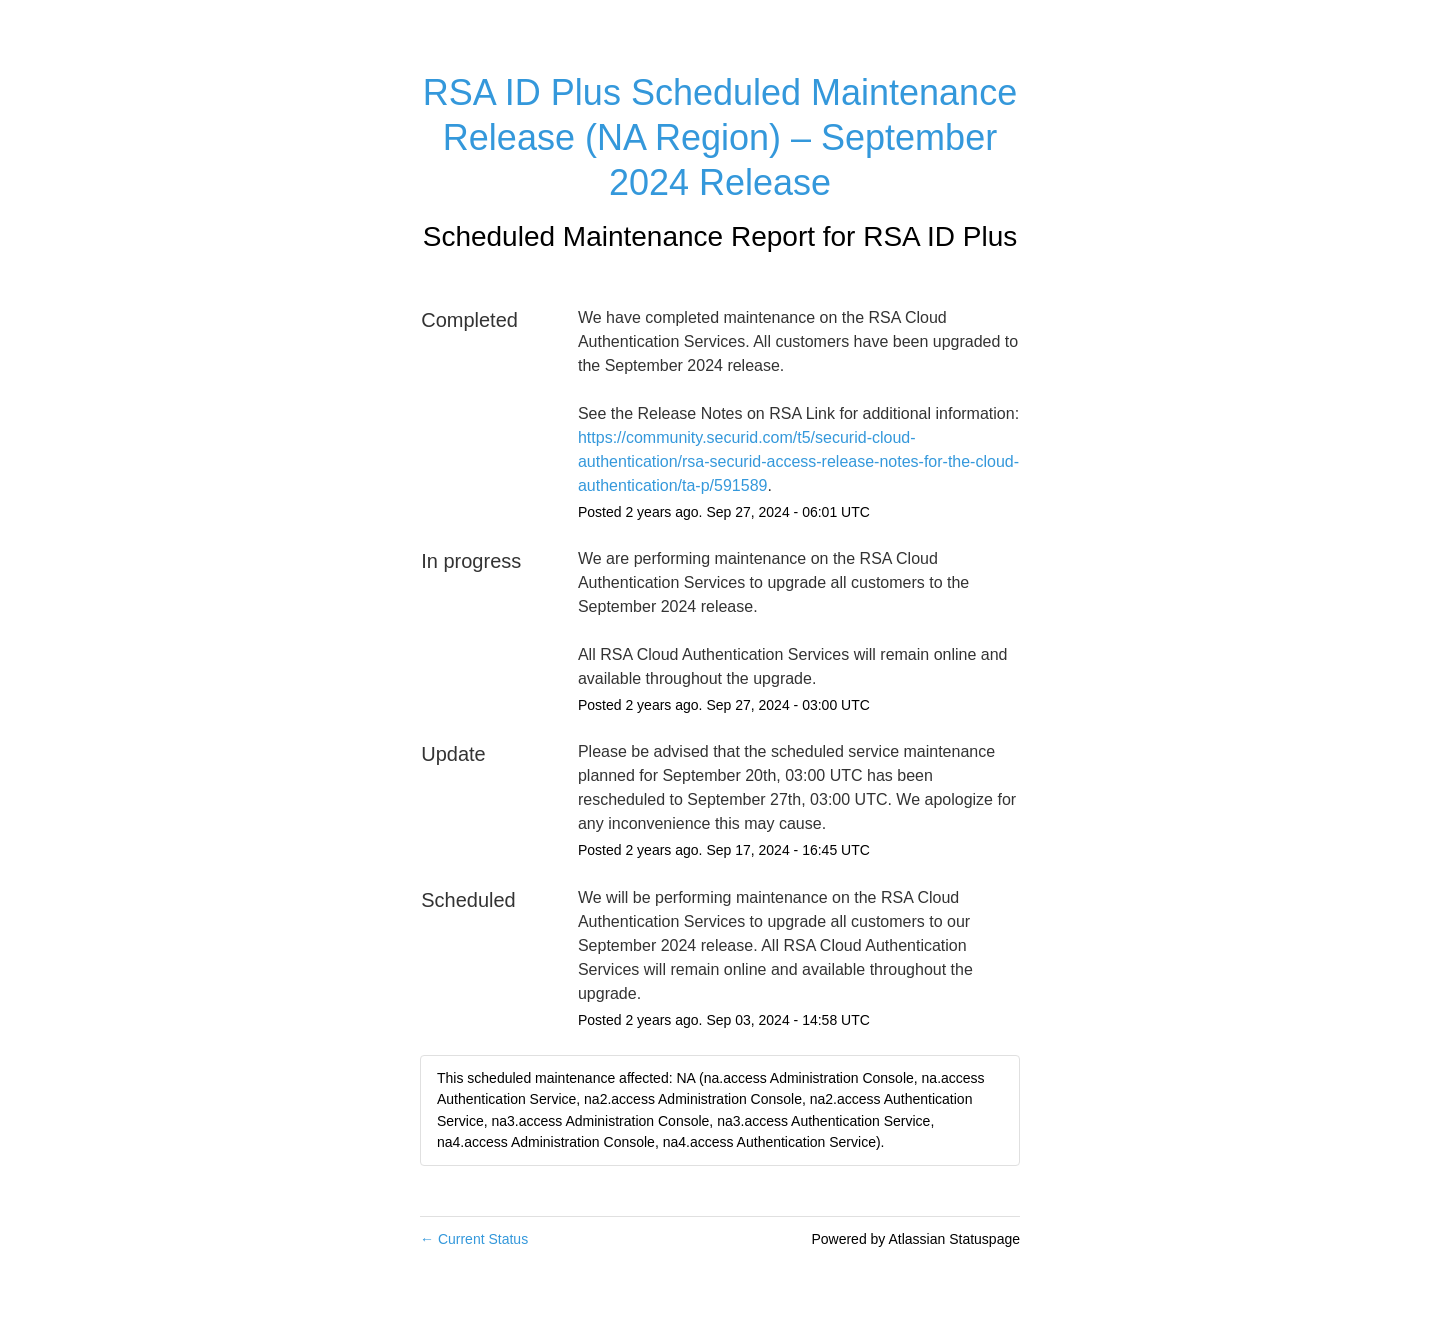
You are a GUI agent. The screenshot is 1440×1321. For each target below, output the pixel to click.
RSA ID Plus (940, 236)
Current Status (474, 1239)
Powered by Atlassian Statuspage (915, 1239)
